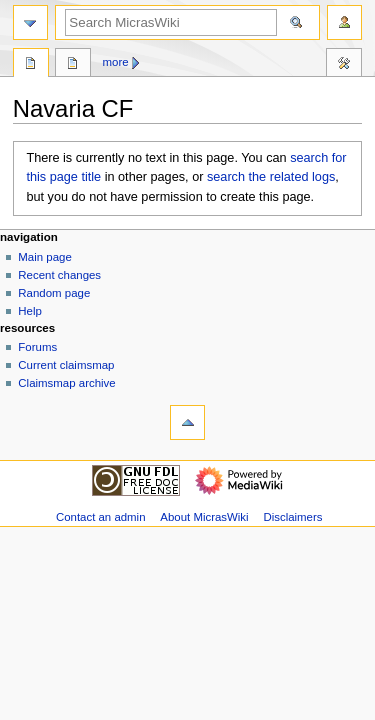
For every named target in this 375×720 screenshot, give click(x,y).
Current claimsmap (66, 365)
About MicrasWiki (204, 517)
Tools (344, 65)
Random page (54, 293)
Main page (45, 257)
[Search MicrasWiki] (171, 22)
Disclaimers (292, 517)
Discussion (73, 65)
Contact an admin (101, 517)
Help (30, 311)
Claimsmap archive (66, 383)
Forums (37, 347)
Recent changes (59, 275)
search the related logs (271, 177)
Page (31, 65)
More (116, 62)
